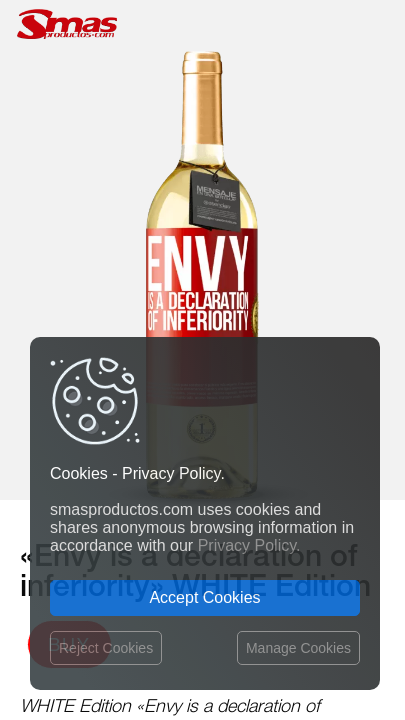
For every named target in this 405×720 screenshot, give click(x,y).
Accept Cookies (204, 597)
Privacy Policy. (249, 545)
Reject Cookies (106, 648)
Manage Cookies (298, 648)
